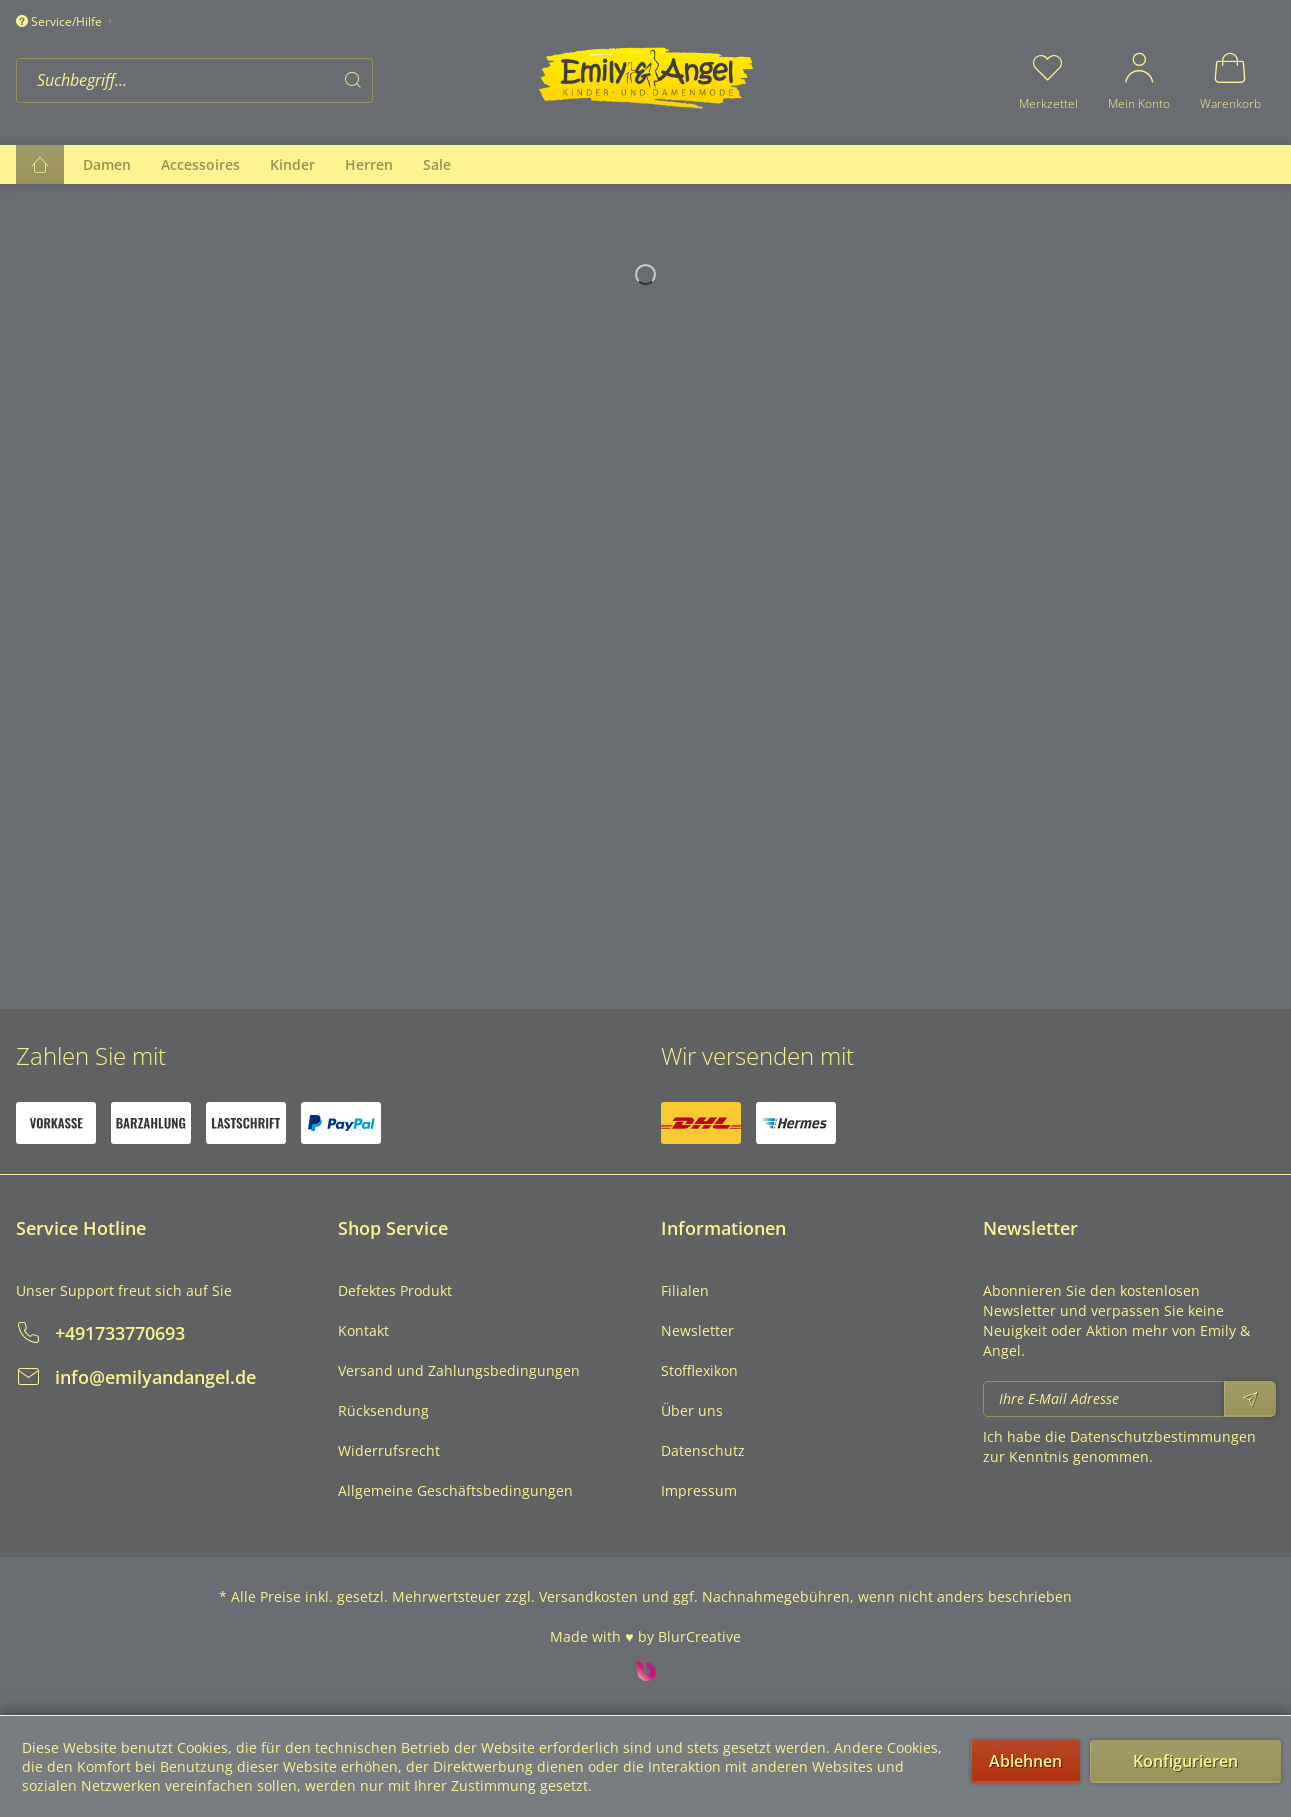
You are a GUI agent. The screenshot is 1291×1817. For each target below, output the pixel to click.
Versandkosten (588, 1596)
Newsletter (697, 1330)
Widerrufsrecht (389, 1450)
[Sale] (437, 164)
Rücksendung (383, 1410)
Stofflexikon (699, 1370)
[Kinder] (292, 164)
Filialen (685, 1290)
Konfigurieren (1185, 1761)
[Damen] (107, 164)
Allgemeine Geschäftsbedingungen (455, 1490)
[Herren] (369, 164)
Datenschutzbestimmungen (1163, 1436)
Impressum (699, 1490)
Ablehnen (1025, 1761)
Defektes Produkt (395, 1290)
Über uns (692, 1410)
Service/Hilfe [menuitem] (60, 21)
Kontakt (363, 1330)
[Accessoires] (200, 164)
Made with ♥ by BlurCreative (645, 1636)
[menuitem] (271, 80)
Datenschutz (703, 1450)
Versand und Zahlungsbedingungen (459, 1370)
